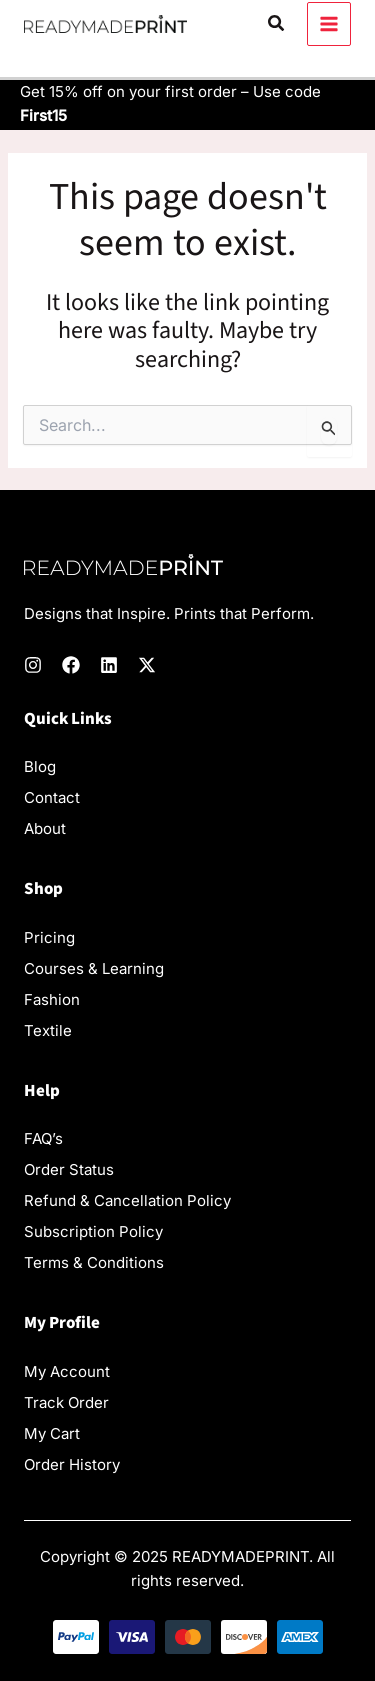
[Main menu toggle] (329, 24)
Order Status (69, 1169)
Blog (40, 766)
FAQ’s (43, 1138)
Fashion (52, 999)
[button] (277, 23)
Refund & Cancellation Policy (127, 1200)
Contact (52, 797)
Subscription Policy (93, 1231)
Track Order (66, 1402)
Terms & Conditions (94, 1262)
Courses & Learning (94, 968)
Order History (72, 1464)
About (45, 828)
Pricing (49, 937)
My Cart (52, 1433)
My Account (67, 1371)
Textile (48, 1030)
